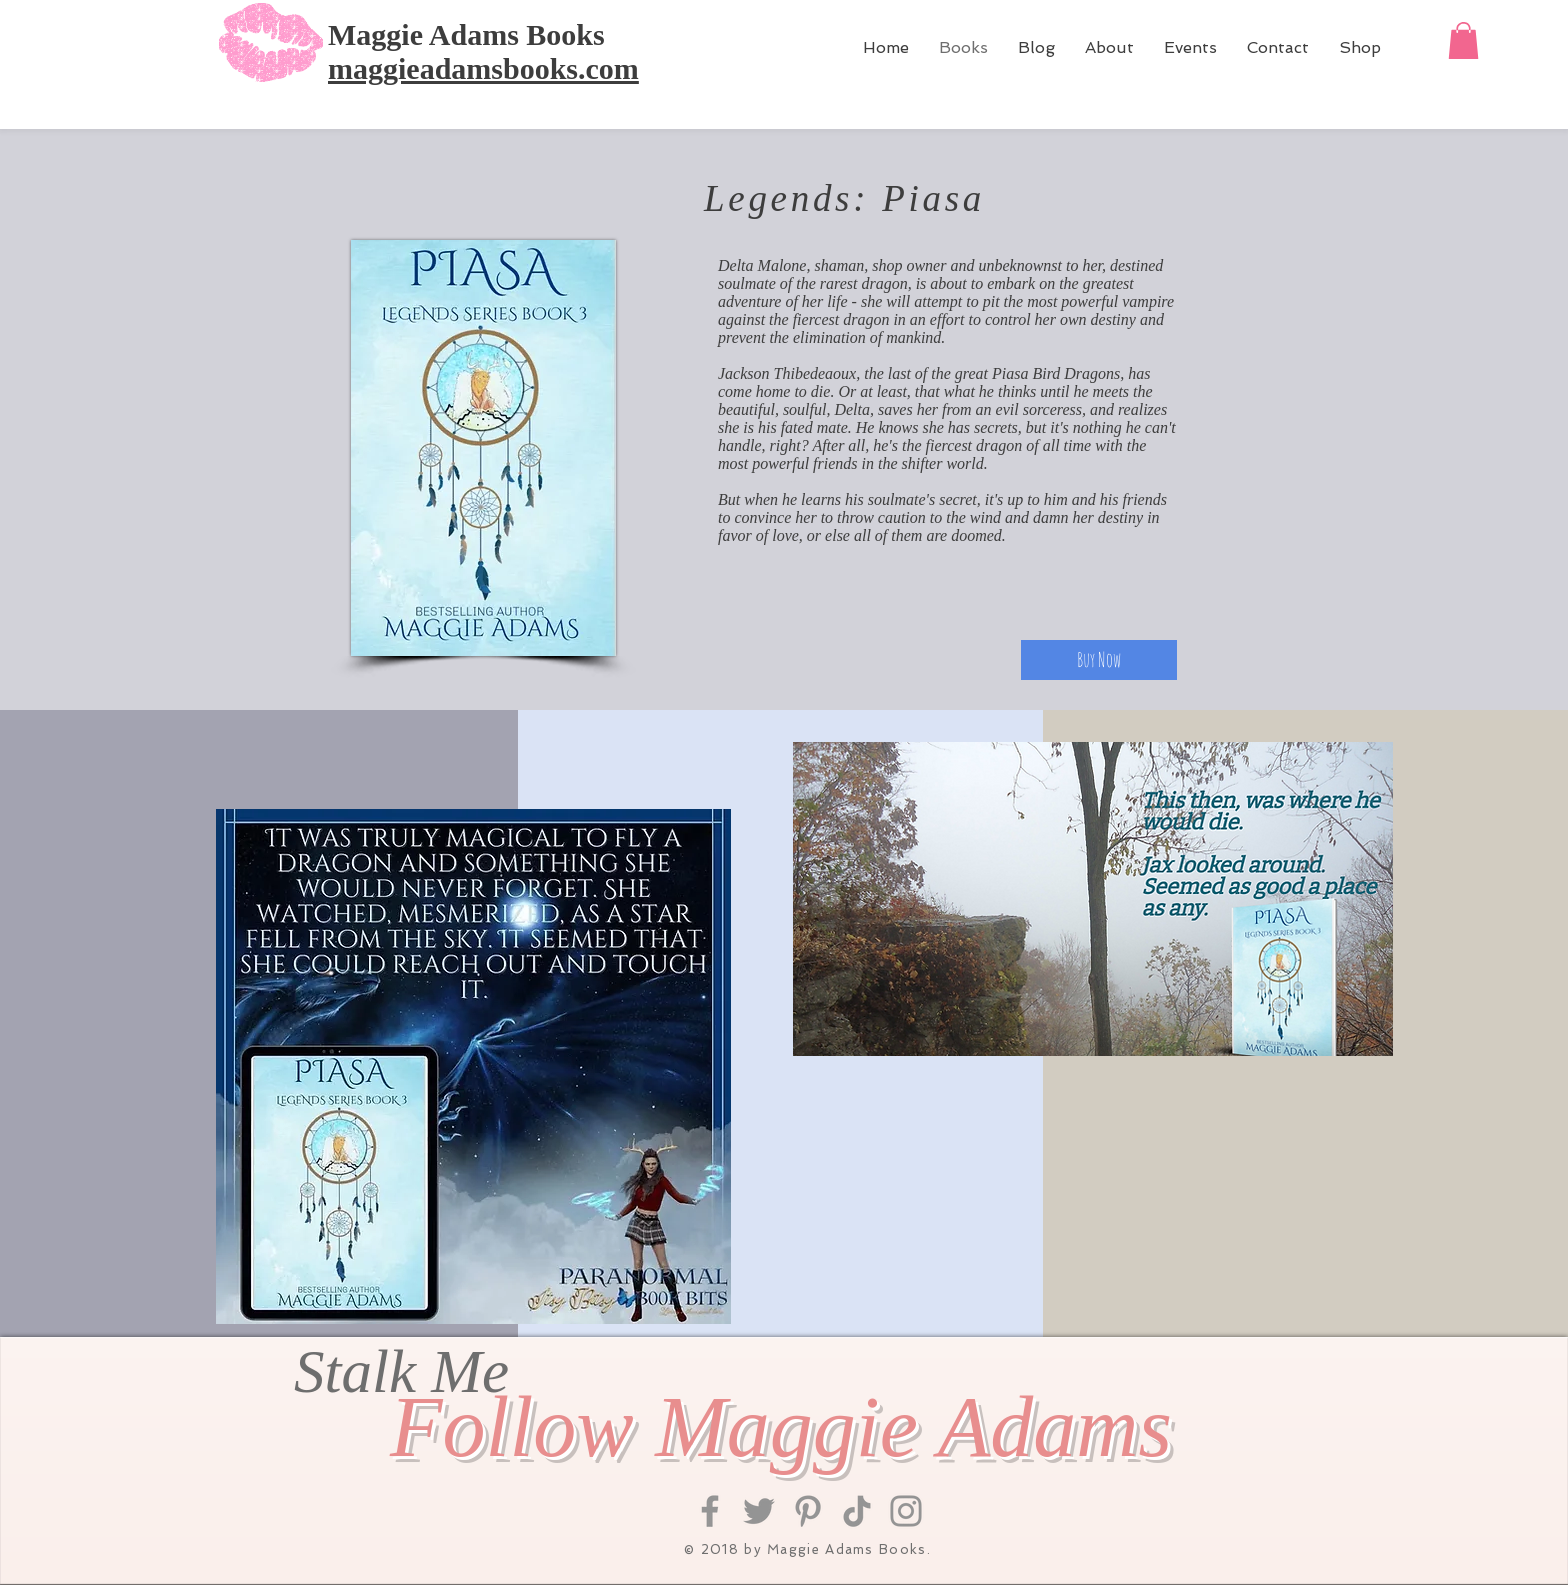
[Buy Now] (1099, 660)
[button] (1463, 40)
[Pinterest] (808, 1511)
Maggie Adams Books (466, 34)
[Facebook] (710, 1511)
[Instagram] (906, 1511)
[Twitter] (759, 1511)
